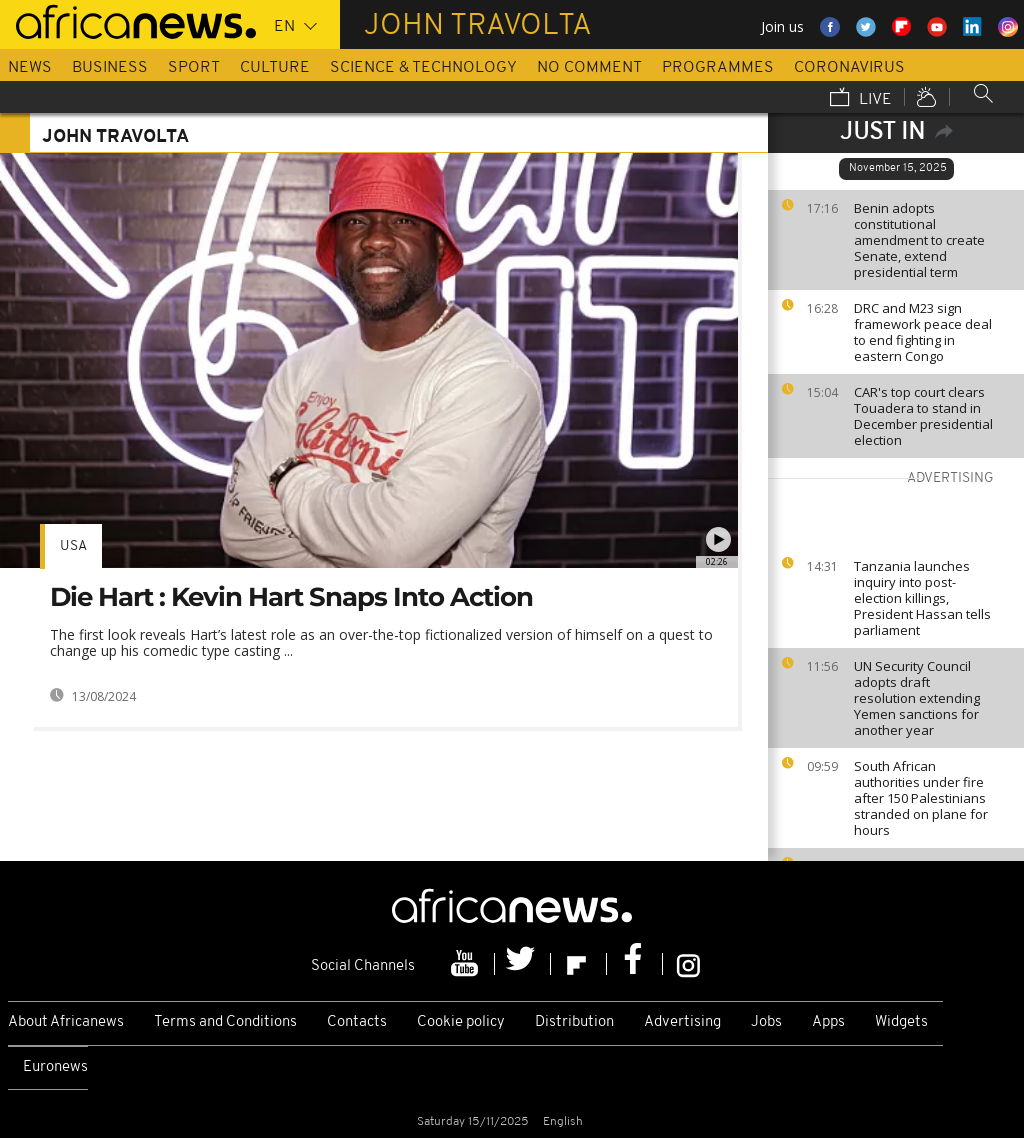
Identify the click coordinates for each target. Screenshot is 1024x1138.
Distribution (574, 1022)
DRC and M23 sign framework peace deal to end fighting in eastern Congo (923, 332)
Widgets (901, 1022)
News (30, 68)
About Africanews (66, 1022)
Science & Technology (423, 68)
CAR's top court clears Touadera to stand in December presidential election (923, 416)
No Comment (589, 68)
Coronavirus (849, 68)
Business (110, 68)
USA (73, 546)
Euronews (55, 1067)
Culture (275, 68)
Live (861, 99)
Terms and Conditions (225, 1022)
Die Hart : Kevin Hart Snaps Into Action (291, 597)
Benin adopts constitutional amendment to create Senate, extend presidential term (919, 240)
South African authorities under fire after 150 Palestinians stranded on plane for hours (921, 798)
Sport (194, 68)
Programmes (718, 68)
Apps (828, 1022)
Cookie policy (461, 1022)
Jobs (766, 1022)
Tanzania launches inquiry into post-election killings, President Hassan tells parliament (922, 598)
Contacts (357, 1022)
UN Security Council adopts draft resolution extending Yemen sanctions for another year (917, 698)
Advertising (682, 1022)
